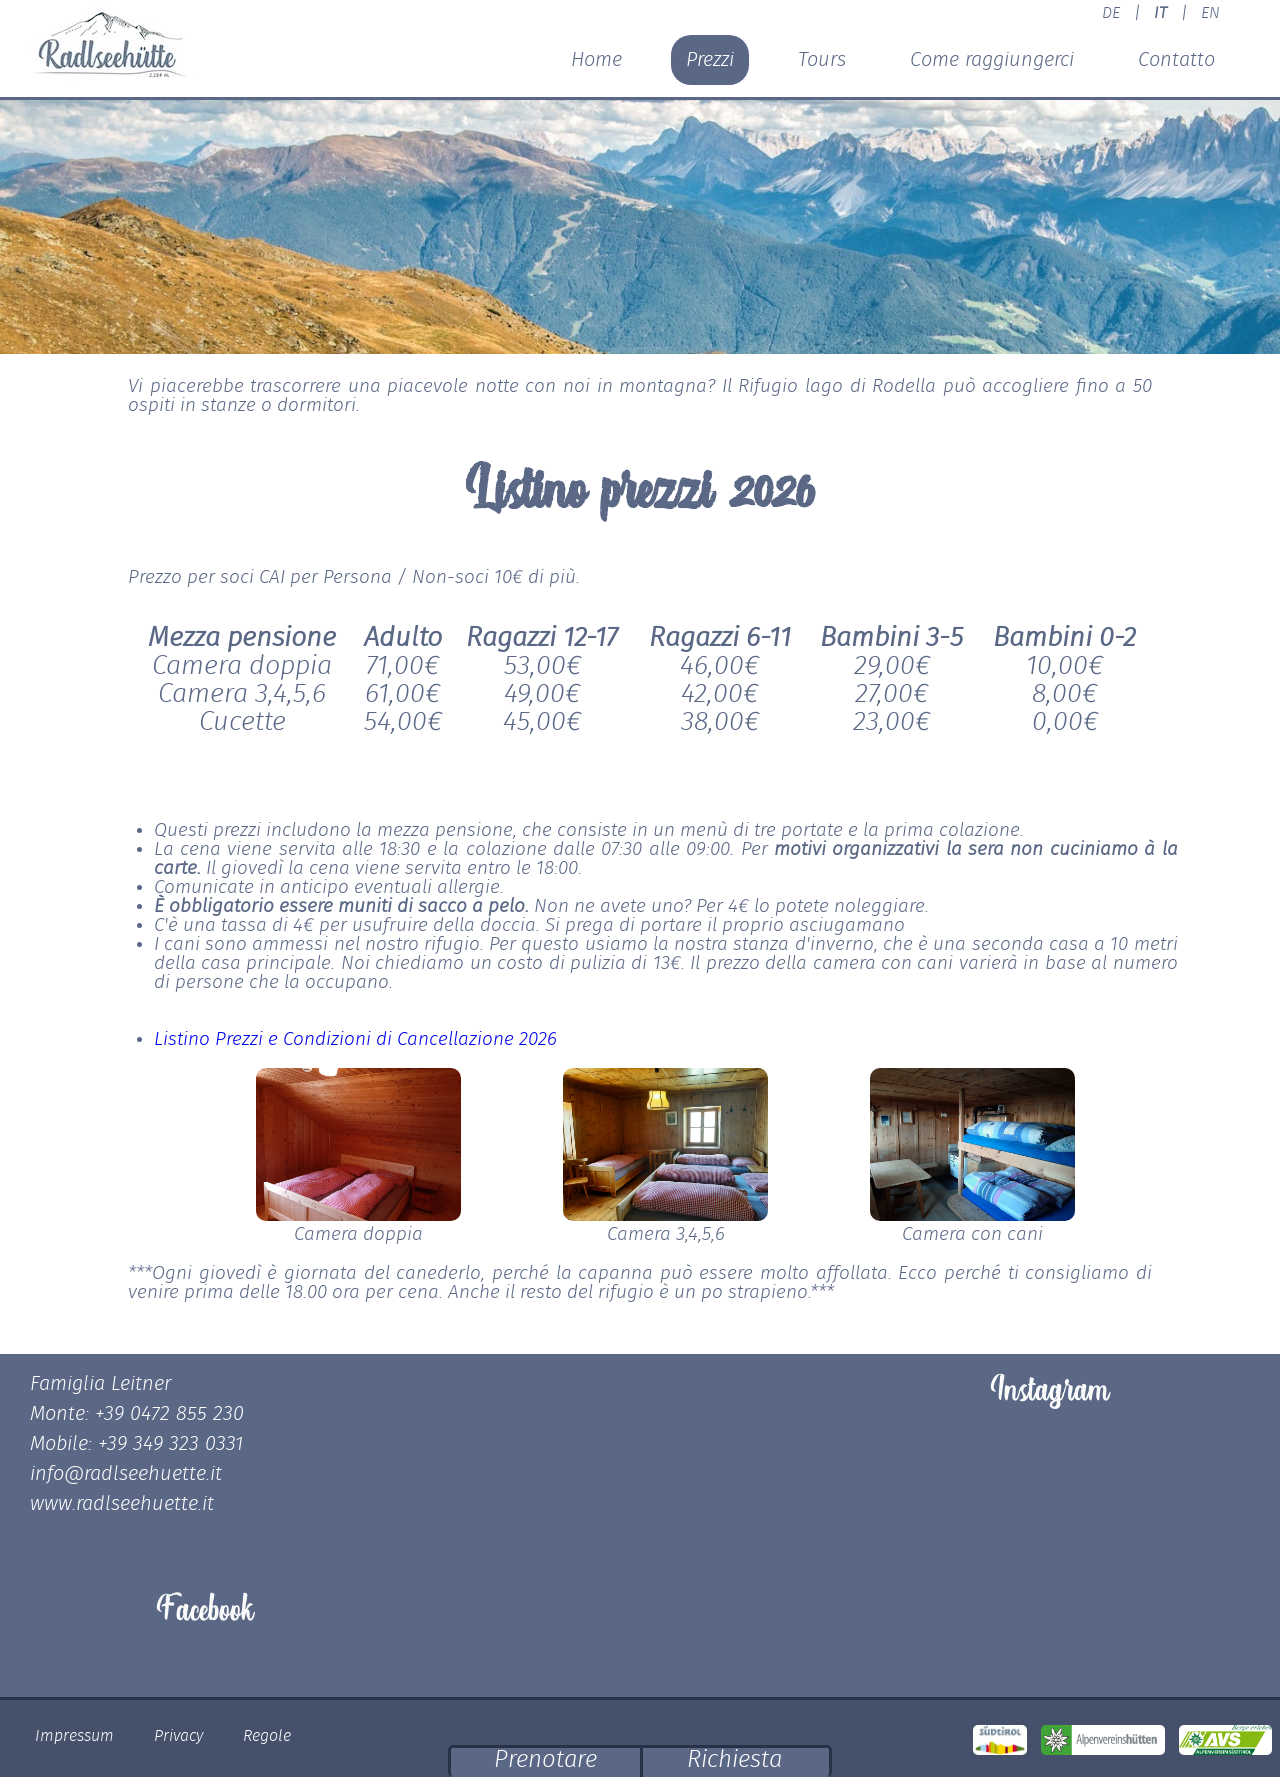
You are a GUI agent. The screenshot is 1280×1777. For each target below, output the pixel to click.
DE (1111, 13)
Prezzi (710, 60)
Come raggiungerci (992, 60)
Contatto (1176, 60)
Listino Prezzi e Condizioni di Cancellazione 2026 (355, 1039)
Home (596, 60)
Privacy (178, 1736)
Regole (267, 1736)
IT (1160, 13)
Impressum (74, 1736)
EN (1210, 13)
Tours (822, 60)
